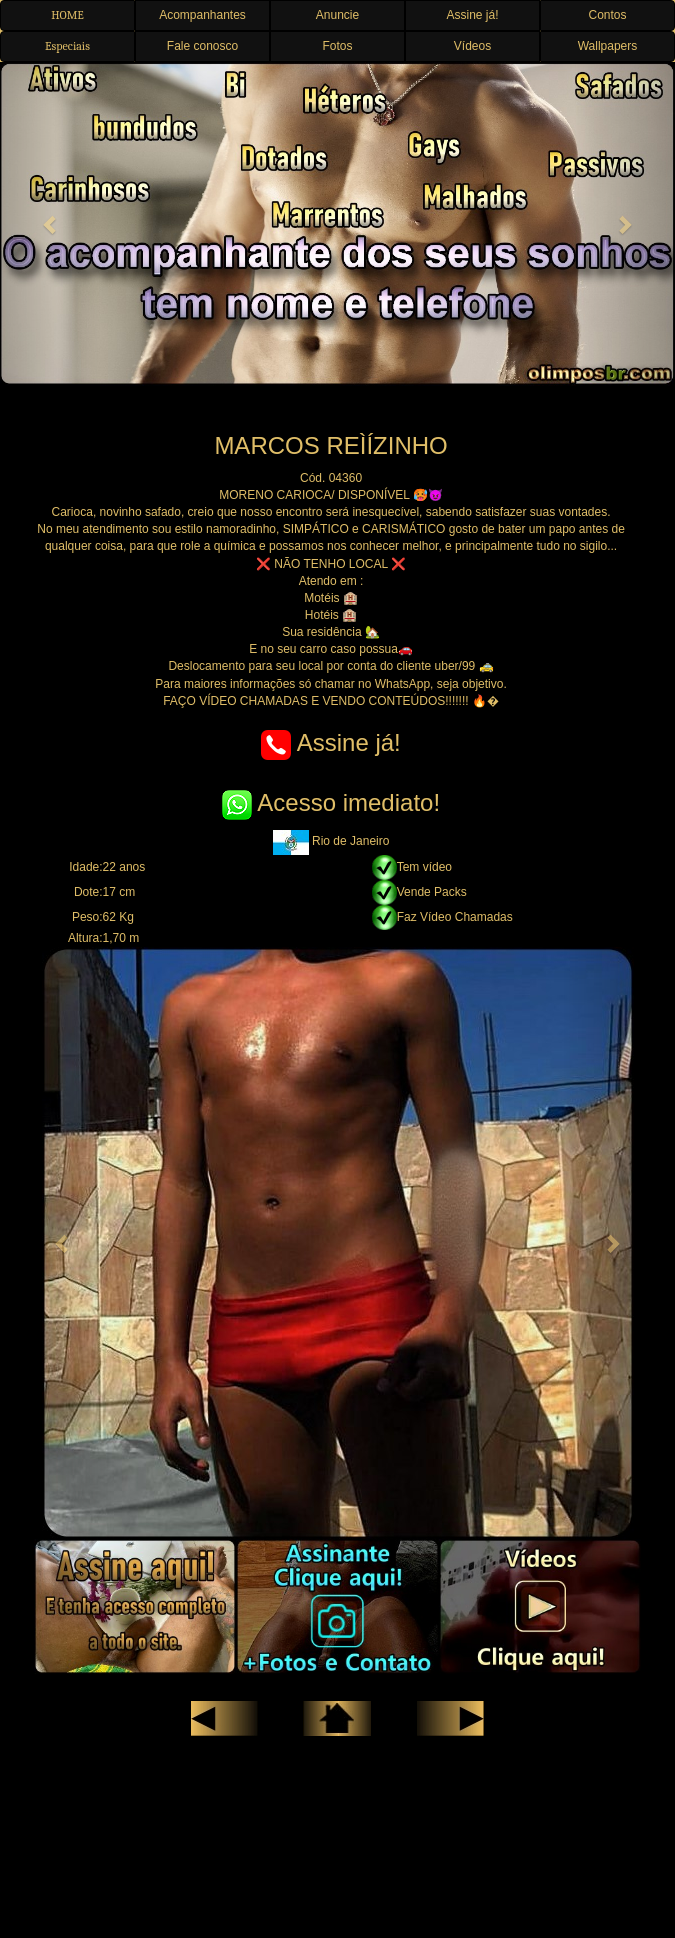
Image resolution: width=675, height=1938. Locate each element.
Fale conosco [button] (202, 46)
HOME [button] (67, 15)
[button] (50, 224)
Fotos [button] (337, 46)
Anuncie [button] (337, 15)
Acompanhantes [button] (202, 15)
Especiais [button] (67, 46)
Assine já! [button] (472, 15)
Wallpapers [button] (608, 46)
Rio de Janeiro (331, 841)
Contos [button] (607, 15)
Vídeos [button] (472, 46)
